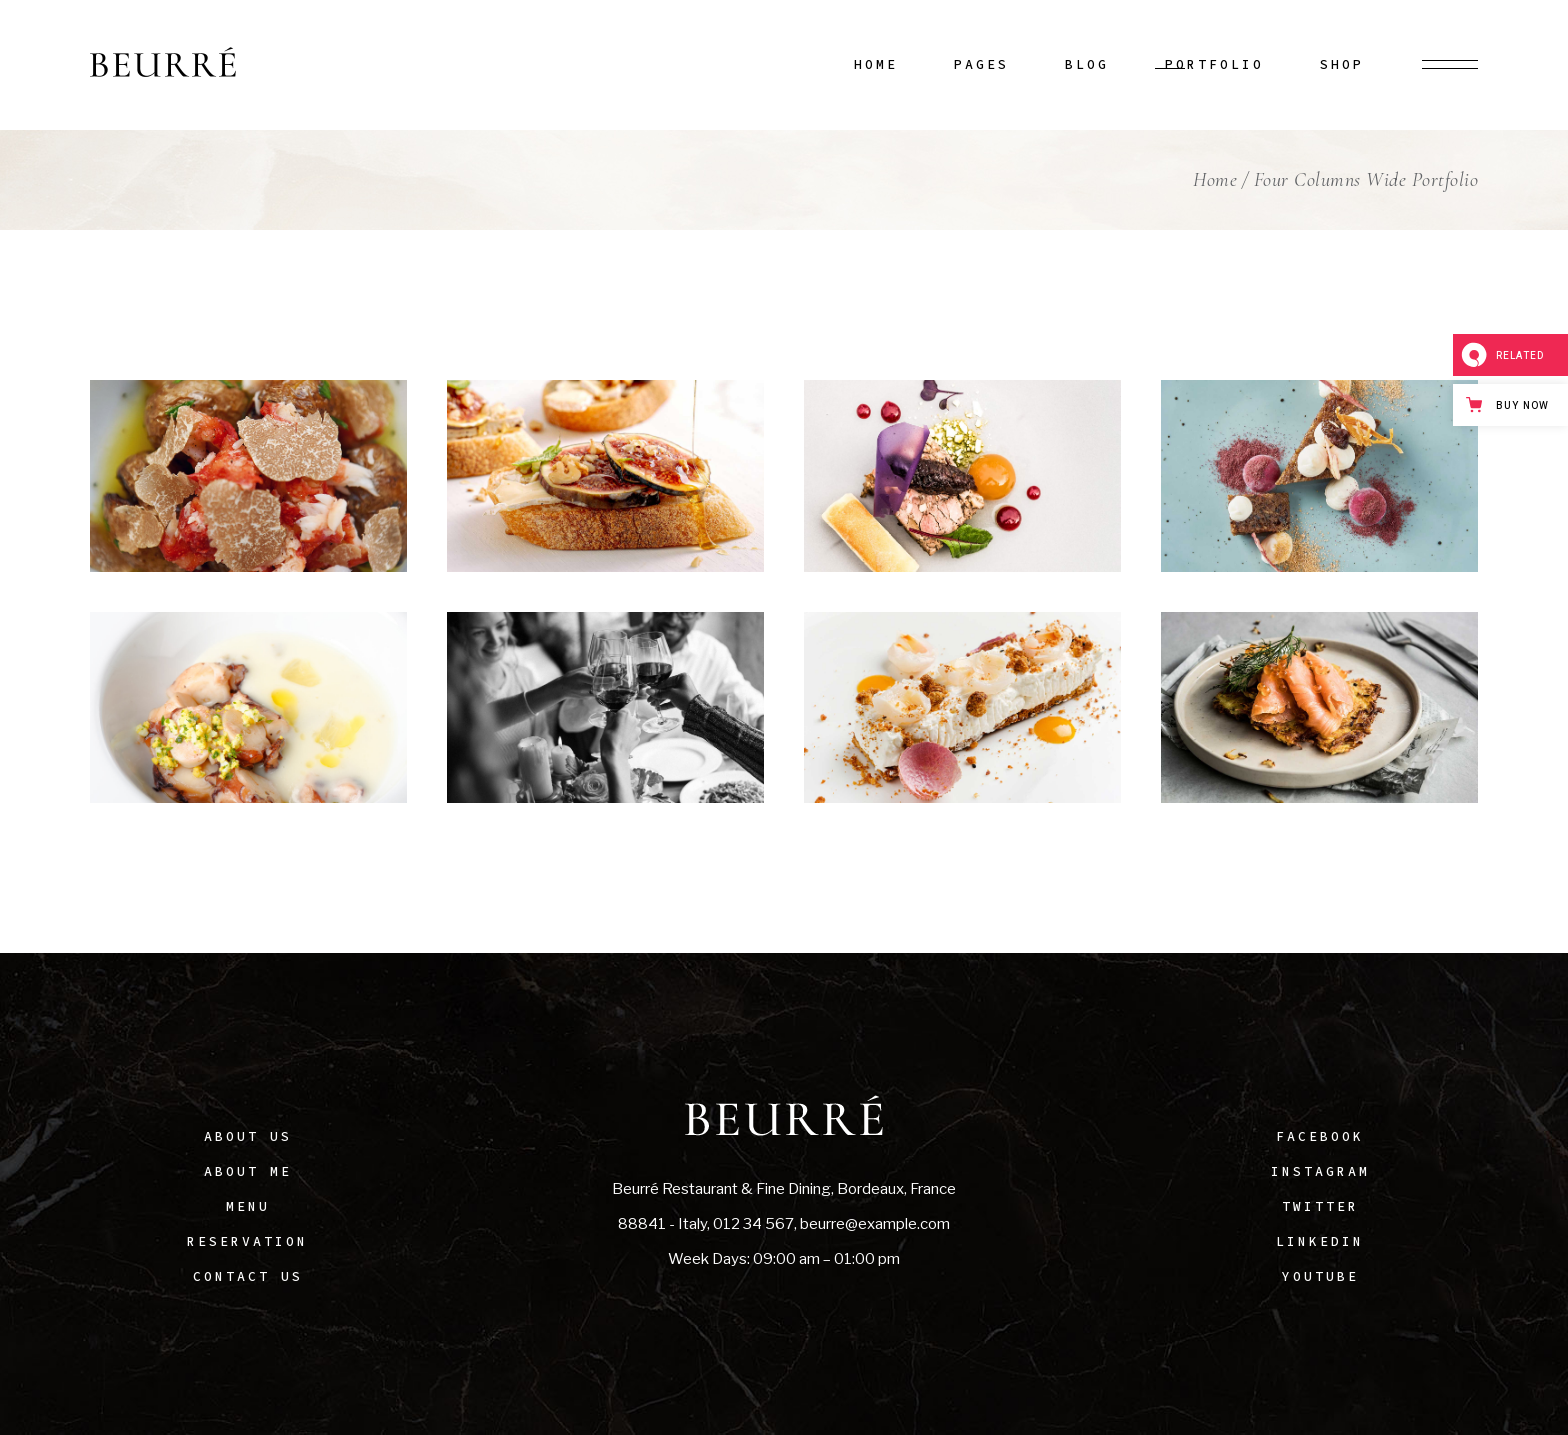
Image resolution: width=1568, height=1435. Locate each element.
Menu (248, 1206)
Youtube (1320, 1276)
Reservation (247, 1241)
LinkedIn (1320, 1241)
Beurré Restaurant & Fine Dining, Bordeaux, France (784, 1189)
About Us (248, 1136)
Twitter (1320, 1206)
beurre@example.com (875, 1224)
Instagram (1320, 1171)
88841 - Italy (662, 1224)
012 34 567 (753, 1224)
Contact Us (248, 1276)
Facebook (1320, 1136)
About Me (248, 1171)
